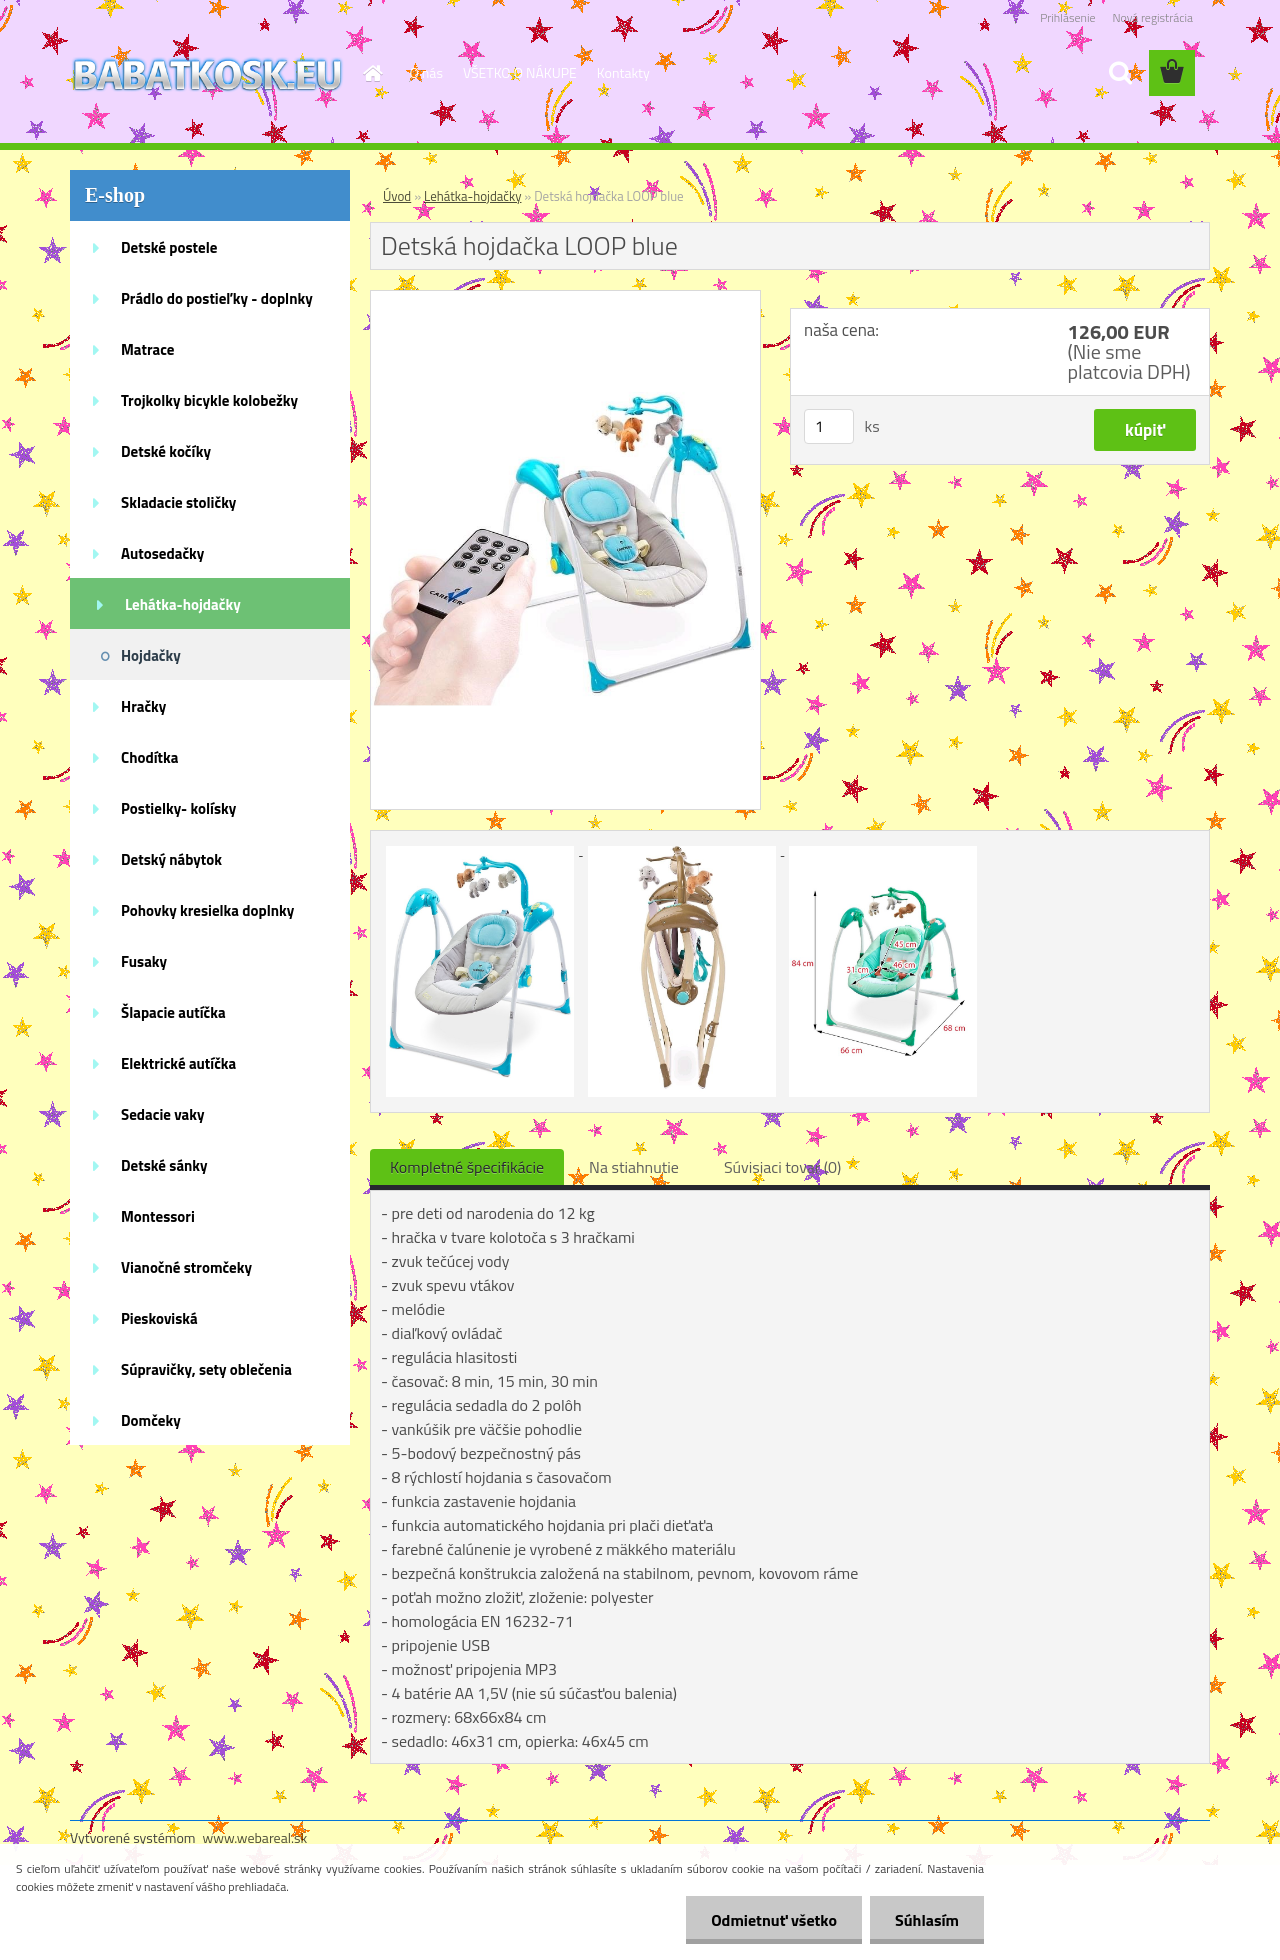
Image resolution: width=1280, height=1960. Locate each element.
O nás (426, 72)
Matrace (148, 349)
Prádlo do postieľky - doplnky (217, 298)
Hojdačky (151, 655)
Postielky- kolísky (178, 808)
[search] (1120, 73)
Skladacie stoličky (178, 502)
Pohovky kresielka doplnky (207, 910)
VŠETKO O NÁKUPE (520, 72)
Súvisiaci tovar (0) (782, 1167)
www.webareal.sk (255, 1837)
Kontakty (623, 72)
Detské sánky (164, 1165)
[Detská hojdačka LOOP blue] (565, 299)
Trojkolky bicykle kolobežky (209, 400)
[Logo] (207, 74)
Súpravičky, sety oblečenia (206, 1369)
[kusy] (829, 426)
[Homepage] (372, 73)
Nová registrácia (1152, 17)
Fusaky (144, 961)
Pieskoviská (159, 1318)
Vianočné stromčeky (186, 1267)
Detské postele (169, 247)
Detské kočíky (166, 451)
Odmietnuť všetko (774, 1920)
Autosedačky (162, 553)
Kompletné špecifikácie (467, 1167)
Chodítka (149, 757)
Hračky (143, 706)
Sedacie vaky (163, 1114)
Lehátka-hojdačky (183, 604)
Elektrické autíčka (178, 1063)
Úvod (397, 196)
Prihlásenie (1067, 17)
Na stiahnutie (634, 1167)
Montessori (158, 1216)
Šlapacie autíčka (173, 1012)
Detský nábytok (171, 859)
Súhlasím (927, 1920)
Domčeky (151, 1420)
